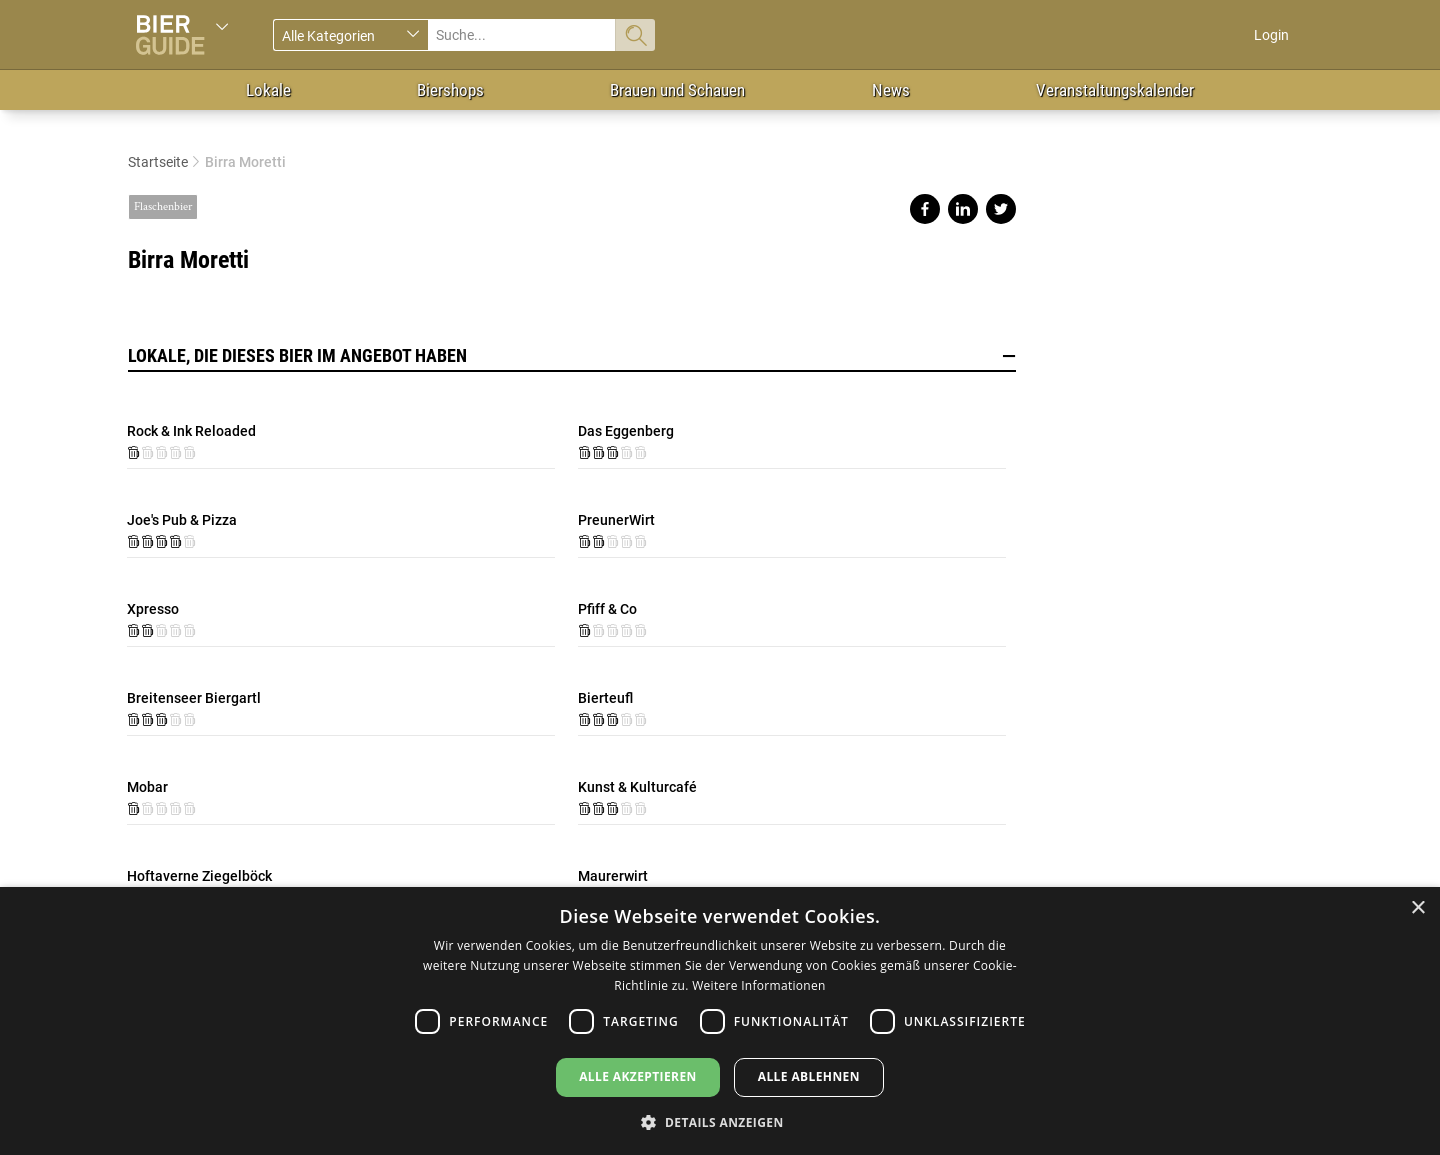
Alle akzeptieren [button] (638, 1076)
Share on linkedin (963, 209)
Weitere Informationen (759, 985)
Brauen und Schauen (677, 90)
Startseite (158, 162)
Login (1271, 35)
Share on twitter (1001, 209)
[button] (719, 1121)
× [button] (1417, 908)
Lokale (268, 90)
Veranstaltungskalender (1115, 90)
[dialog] (720, 1021)
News (891, 90)
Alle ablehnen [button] (809, 1076)
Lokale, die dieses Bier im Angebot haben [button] (572, 356)
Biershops (450, 90)
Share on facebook (925, 209)
